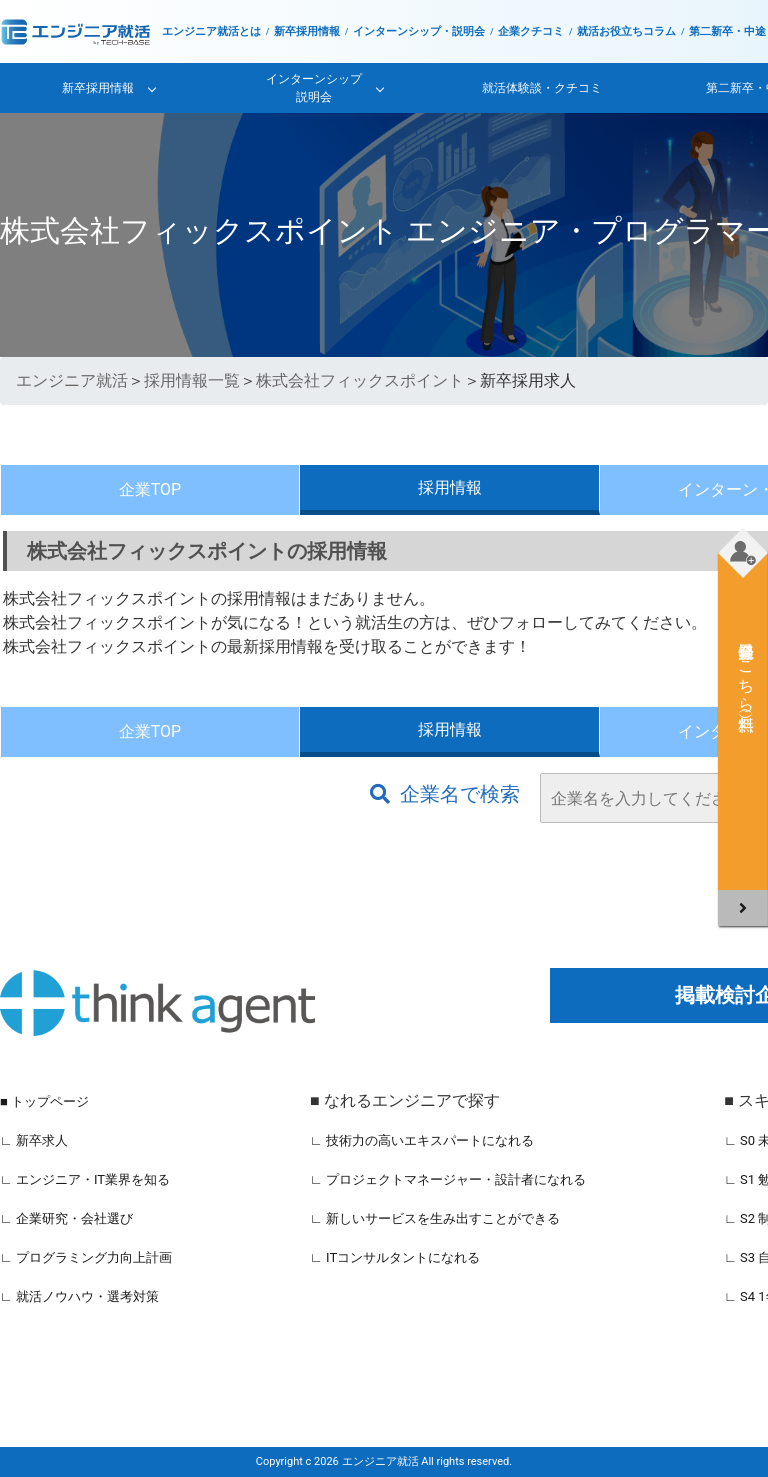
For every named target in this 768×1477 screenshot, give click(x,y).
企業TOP (150, 489)
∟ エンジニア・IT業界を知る (85, 1179)
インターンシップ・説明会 (419, 31)
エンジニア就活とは (211, 31)
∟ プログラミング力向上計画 (86, 1257)
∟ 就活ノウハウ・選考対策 (79, 1296)
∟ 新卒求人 (34, 1140)
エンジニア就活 (72, 380)
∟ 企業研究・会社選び (66, 1218)
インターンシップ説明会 (314, 88)
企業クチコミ (531, 31)
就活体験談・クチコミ (542, 88)
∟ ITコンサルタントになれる (395, 1257)
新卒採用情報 (307, 31)
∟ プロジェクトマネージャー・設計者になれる (448, 1179)
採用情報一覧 (192, 380)
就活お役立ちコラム (626, 31)
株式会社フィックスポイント (360, 380)
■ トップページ (44, 1101)
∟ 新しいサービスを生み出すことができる (435, 1218)
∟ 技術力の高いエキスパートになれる (422, 1140)
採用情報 (450, 487)
